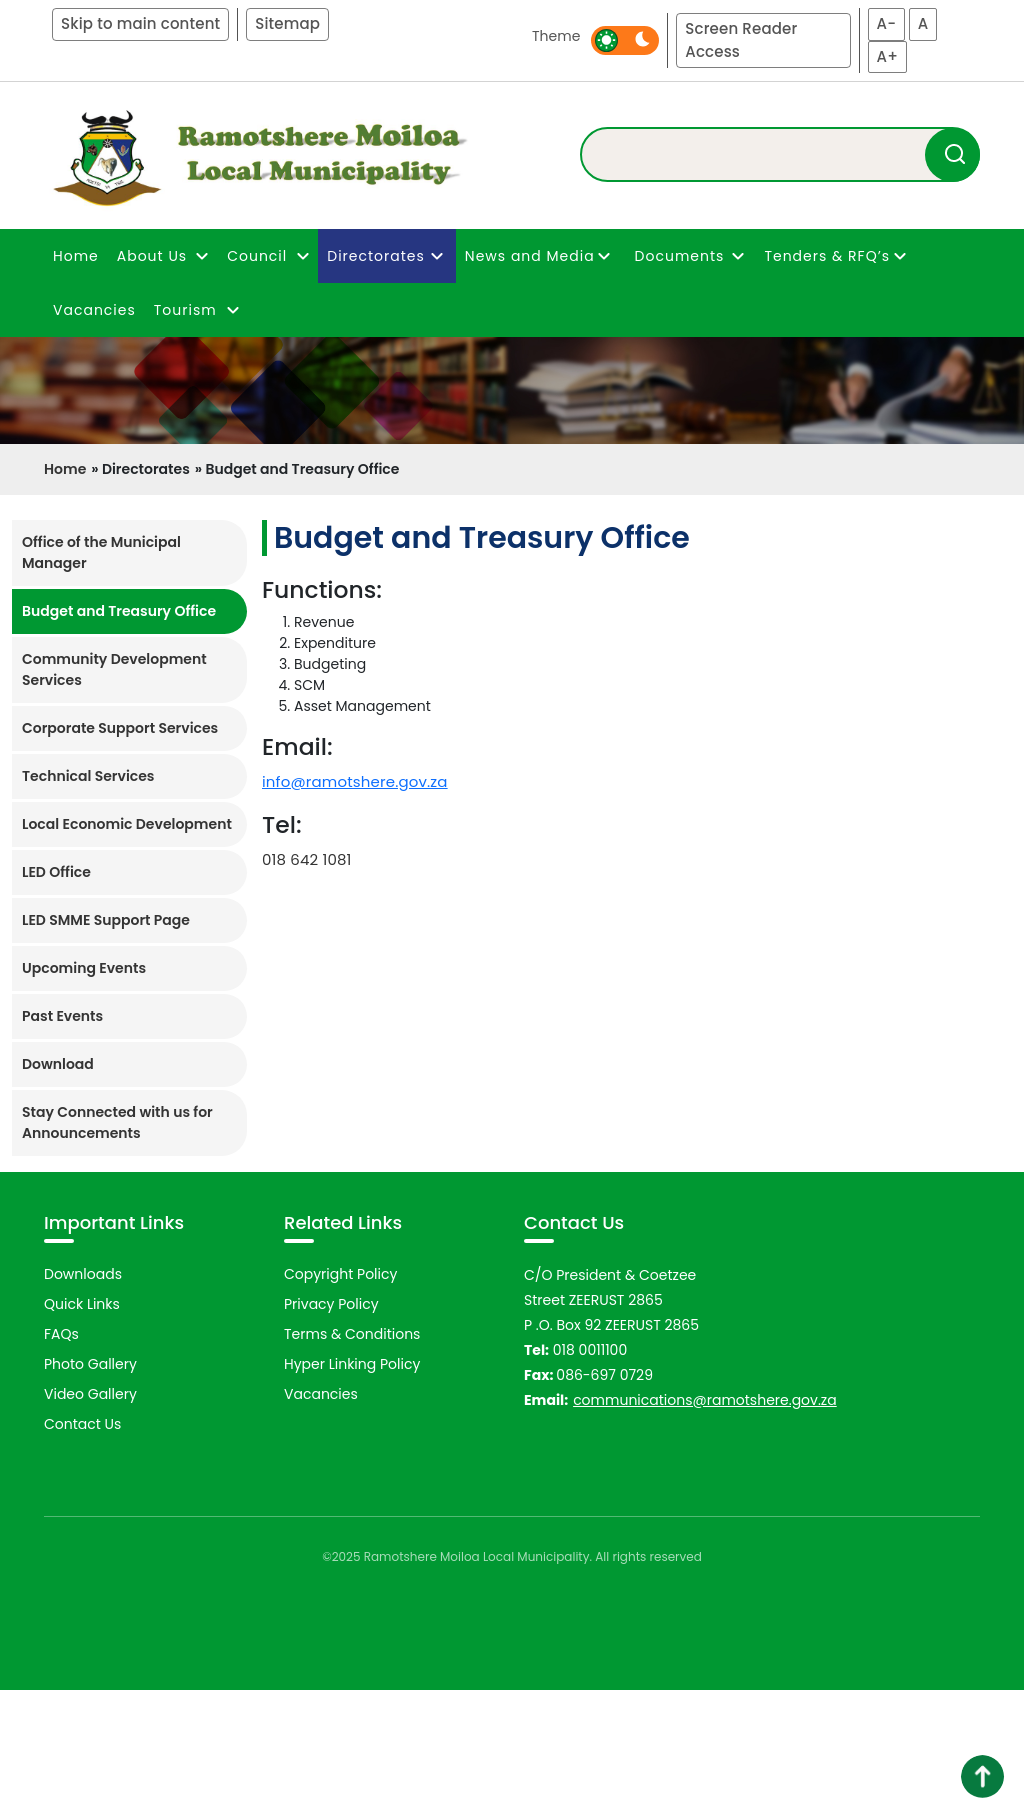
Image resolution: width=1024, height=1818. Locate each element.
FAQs (61, 1462)
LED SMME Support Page (106, 920)
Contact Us (82, 1552)
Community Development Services (114, 669)
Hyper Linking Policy (352, 1492)
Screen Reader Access (741, 40)
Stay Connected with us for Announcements (117, 1122)
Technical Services (88, 776)
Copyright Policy (340, 1402)
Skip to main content (140, 23)
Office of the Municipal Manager (101, 552)
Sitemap (287, 23)
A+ (887, 56)
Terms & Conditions (352, 1462)
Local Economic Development (127, 824)
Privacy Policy (331, 1432)
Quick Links (82, 1432)
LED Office (56, 872)
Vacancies (94, 310)
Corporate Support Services (120, 728)
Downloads (83, 1402)
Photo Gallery (90, 1492)
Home (76, 256)
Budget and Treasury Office (119, 611)
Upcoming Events (84, 968)
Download (58, 1064)
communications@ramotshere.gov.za (705, 1528)
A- (887, 23)
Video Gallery (90, 1522)
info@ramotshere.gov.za (355, 781)
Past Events (62, 1016)
